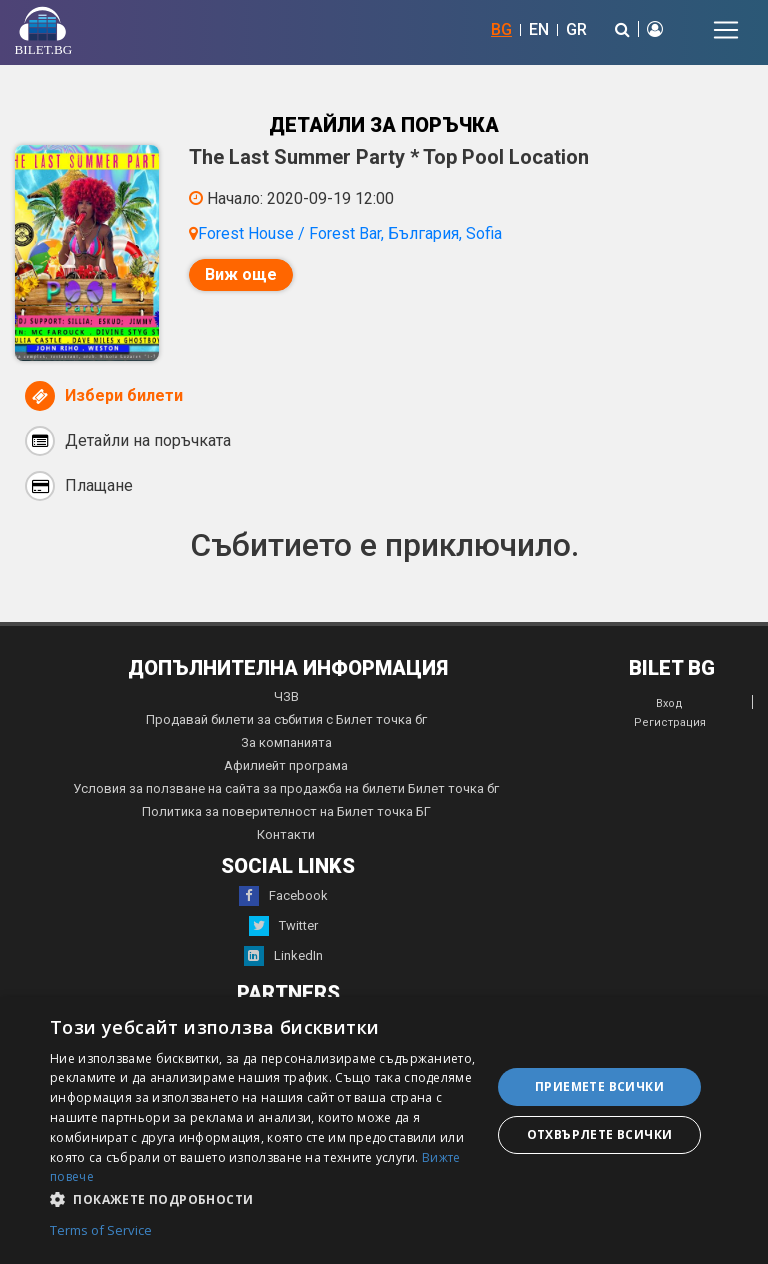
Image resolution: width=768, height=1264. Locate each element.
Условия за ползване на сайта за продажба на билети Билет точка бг (286, 788)
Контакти (286, 834)
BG (501, 29)
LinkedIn (283, 956)
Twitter (283, 926)
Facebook (283, 896)
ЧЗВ (286, 696)
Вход (669, 703)
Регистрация (670, 722)
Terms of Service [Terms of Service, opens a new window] (101, 1231)
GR (576, 29)
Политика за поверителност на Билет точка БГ (286, 811)
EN (539, 29)
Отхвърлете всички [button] (600, 1134)
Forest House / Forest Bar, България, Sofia (350, 233)
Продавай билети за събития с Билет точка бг (286, 719)
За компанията (286, 742)
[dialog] (384, 1130)
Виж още (241, 274)
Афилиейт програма (286, 765)
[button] (264, 1198)
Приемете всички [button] (599, 1086)
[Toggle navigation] (726, 30)
